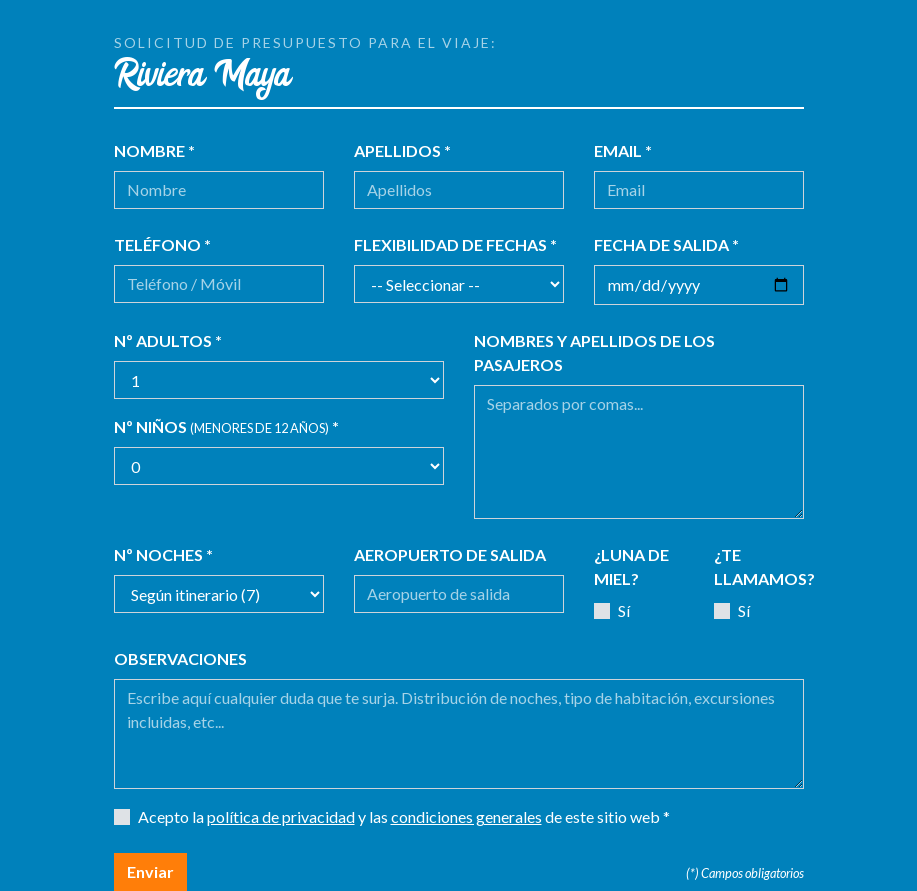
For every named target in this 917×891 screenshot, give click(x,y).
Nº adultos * (168, 340)
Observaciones (180, 658)
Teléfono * (162, 244)
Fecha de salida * (666, 244)
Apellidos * (402, 150)
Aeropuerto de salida (450, 554)
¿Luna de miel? (631, 566)
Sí (624, 610)
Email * (623, 150)
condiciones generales (466, 816)
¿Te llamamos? (764, 566)
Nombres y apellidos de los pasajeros (594, 352)
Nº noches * (163, 554)
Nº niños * (226, 426)
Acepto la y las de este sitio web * (404, 816)
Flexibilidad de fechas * (455, 244)
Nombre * (154, 150)
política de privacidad (281, 816)
